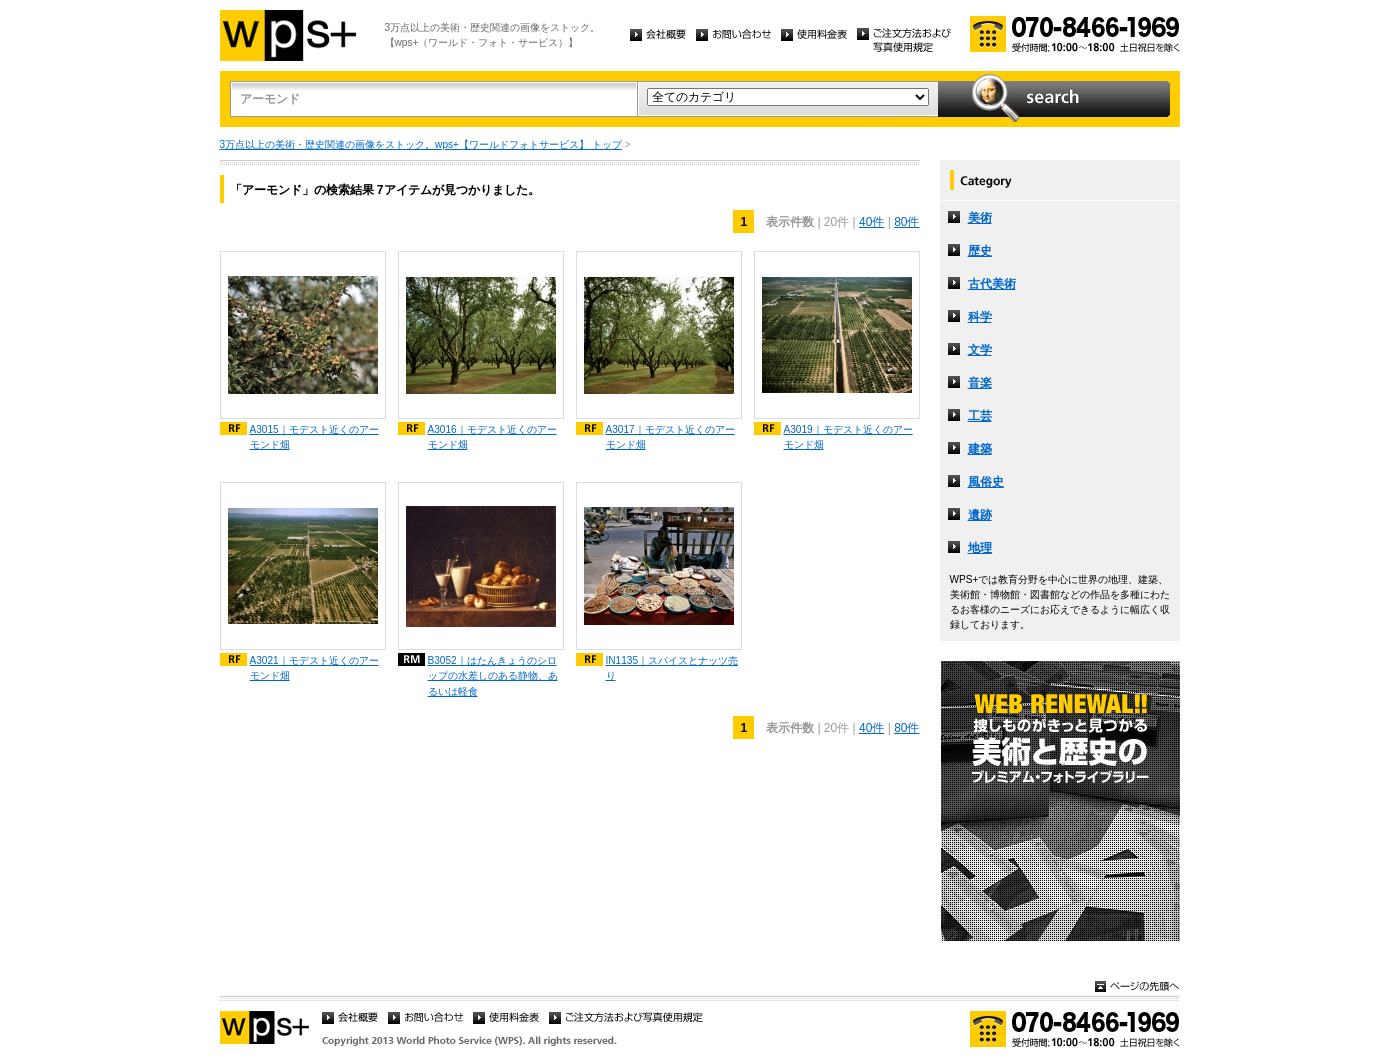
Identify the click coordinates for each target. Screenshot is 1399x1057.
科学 (980, 317)
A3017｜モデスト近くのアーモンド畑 (670, 437)
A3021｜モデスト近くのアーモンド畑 (314, 668)
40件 (871, 222)
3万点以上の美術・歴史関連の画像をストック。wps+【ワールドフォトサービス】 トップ (421, 144)
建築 (980, 449)
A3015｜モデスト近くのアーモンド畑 (314, 437)
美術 (980, 218)
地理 (980, 548)
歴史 (980, 251)
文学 (980, 350)
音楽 (980, 383)
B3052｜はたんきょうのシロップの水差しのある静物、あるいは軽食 (493, 675)
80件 (906, 222)
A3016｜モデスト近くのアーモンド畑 (492, 437)
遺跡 (980, 515)
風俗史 (986, 482)
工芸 (980, 416)
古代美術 (992, 284)
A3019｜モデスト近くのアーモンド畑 (848, 437)
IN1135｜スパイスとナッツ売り (672, 668)
